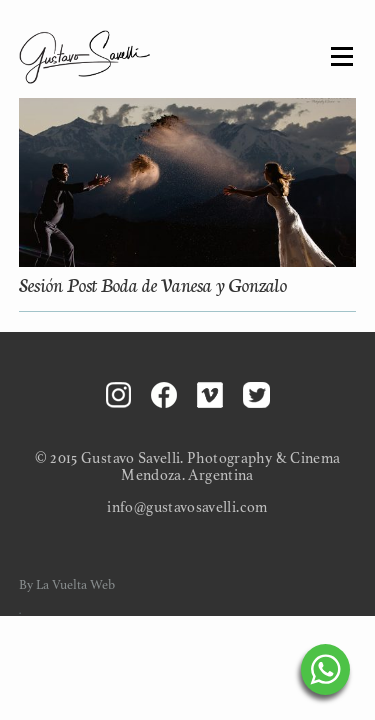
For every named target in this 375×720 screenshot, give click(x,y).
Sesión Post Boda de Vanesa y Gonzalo (153, 283)
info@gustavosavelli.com (187, 507)
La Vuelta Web (75, 585)
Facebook (164, 395)
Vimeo (210, 395)
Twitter (256, 395)
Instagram (118, 395)
